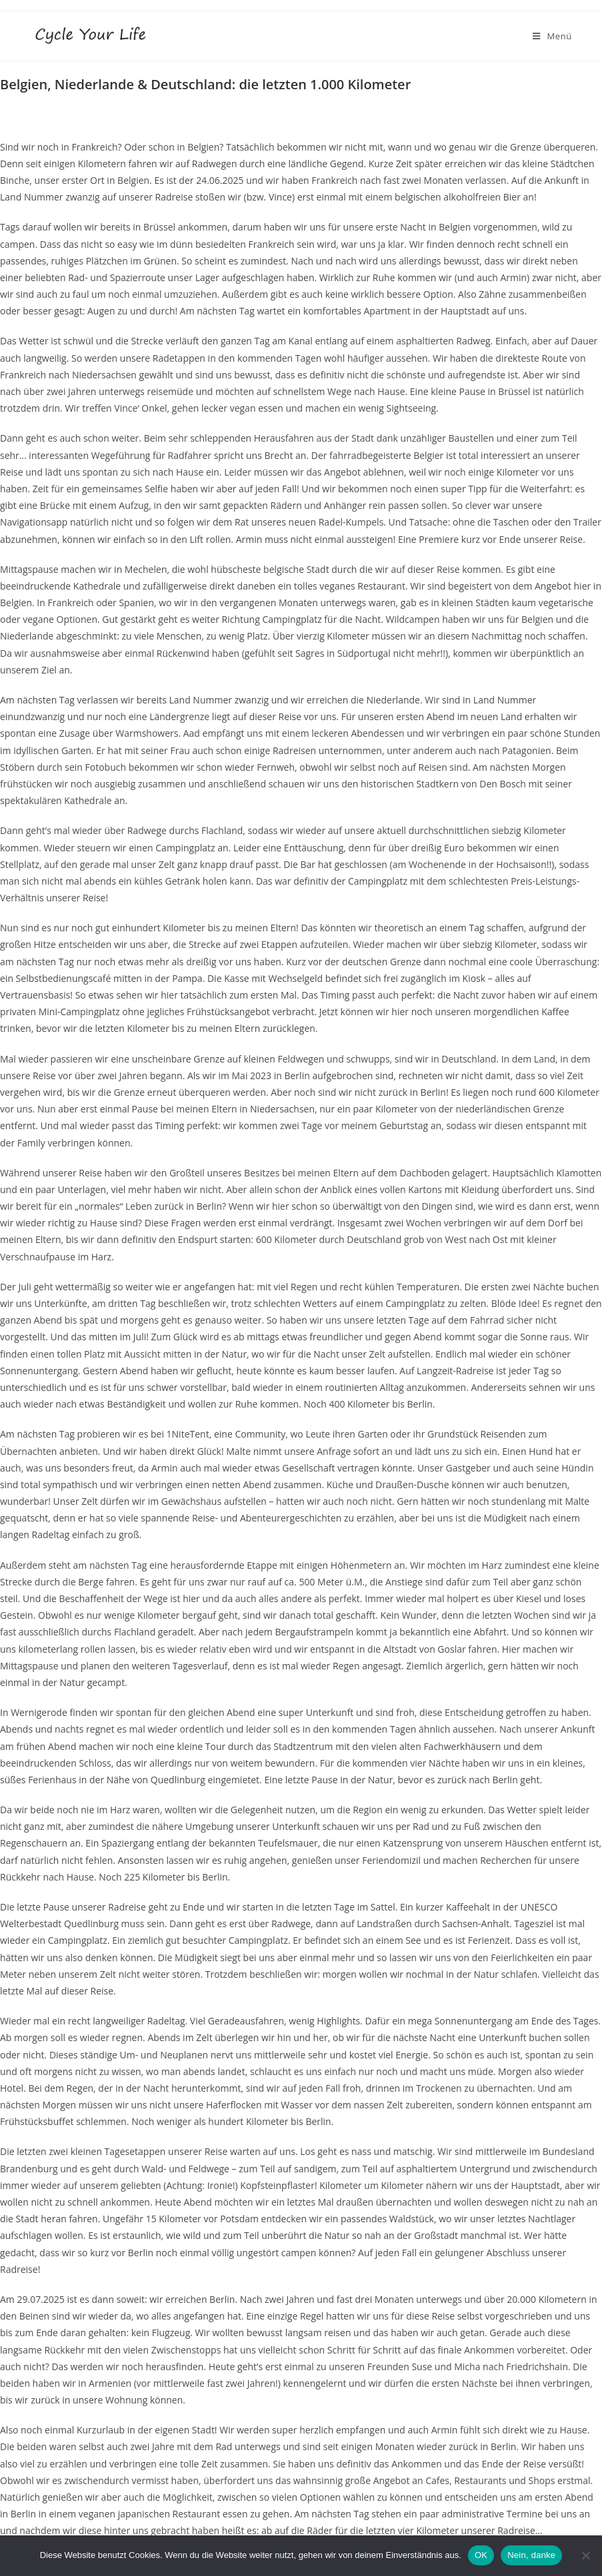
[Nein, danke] (585, 2555)
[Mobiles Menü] (552, 36)
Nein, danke (531, 2555)
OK (481, 2555)
